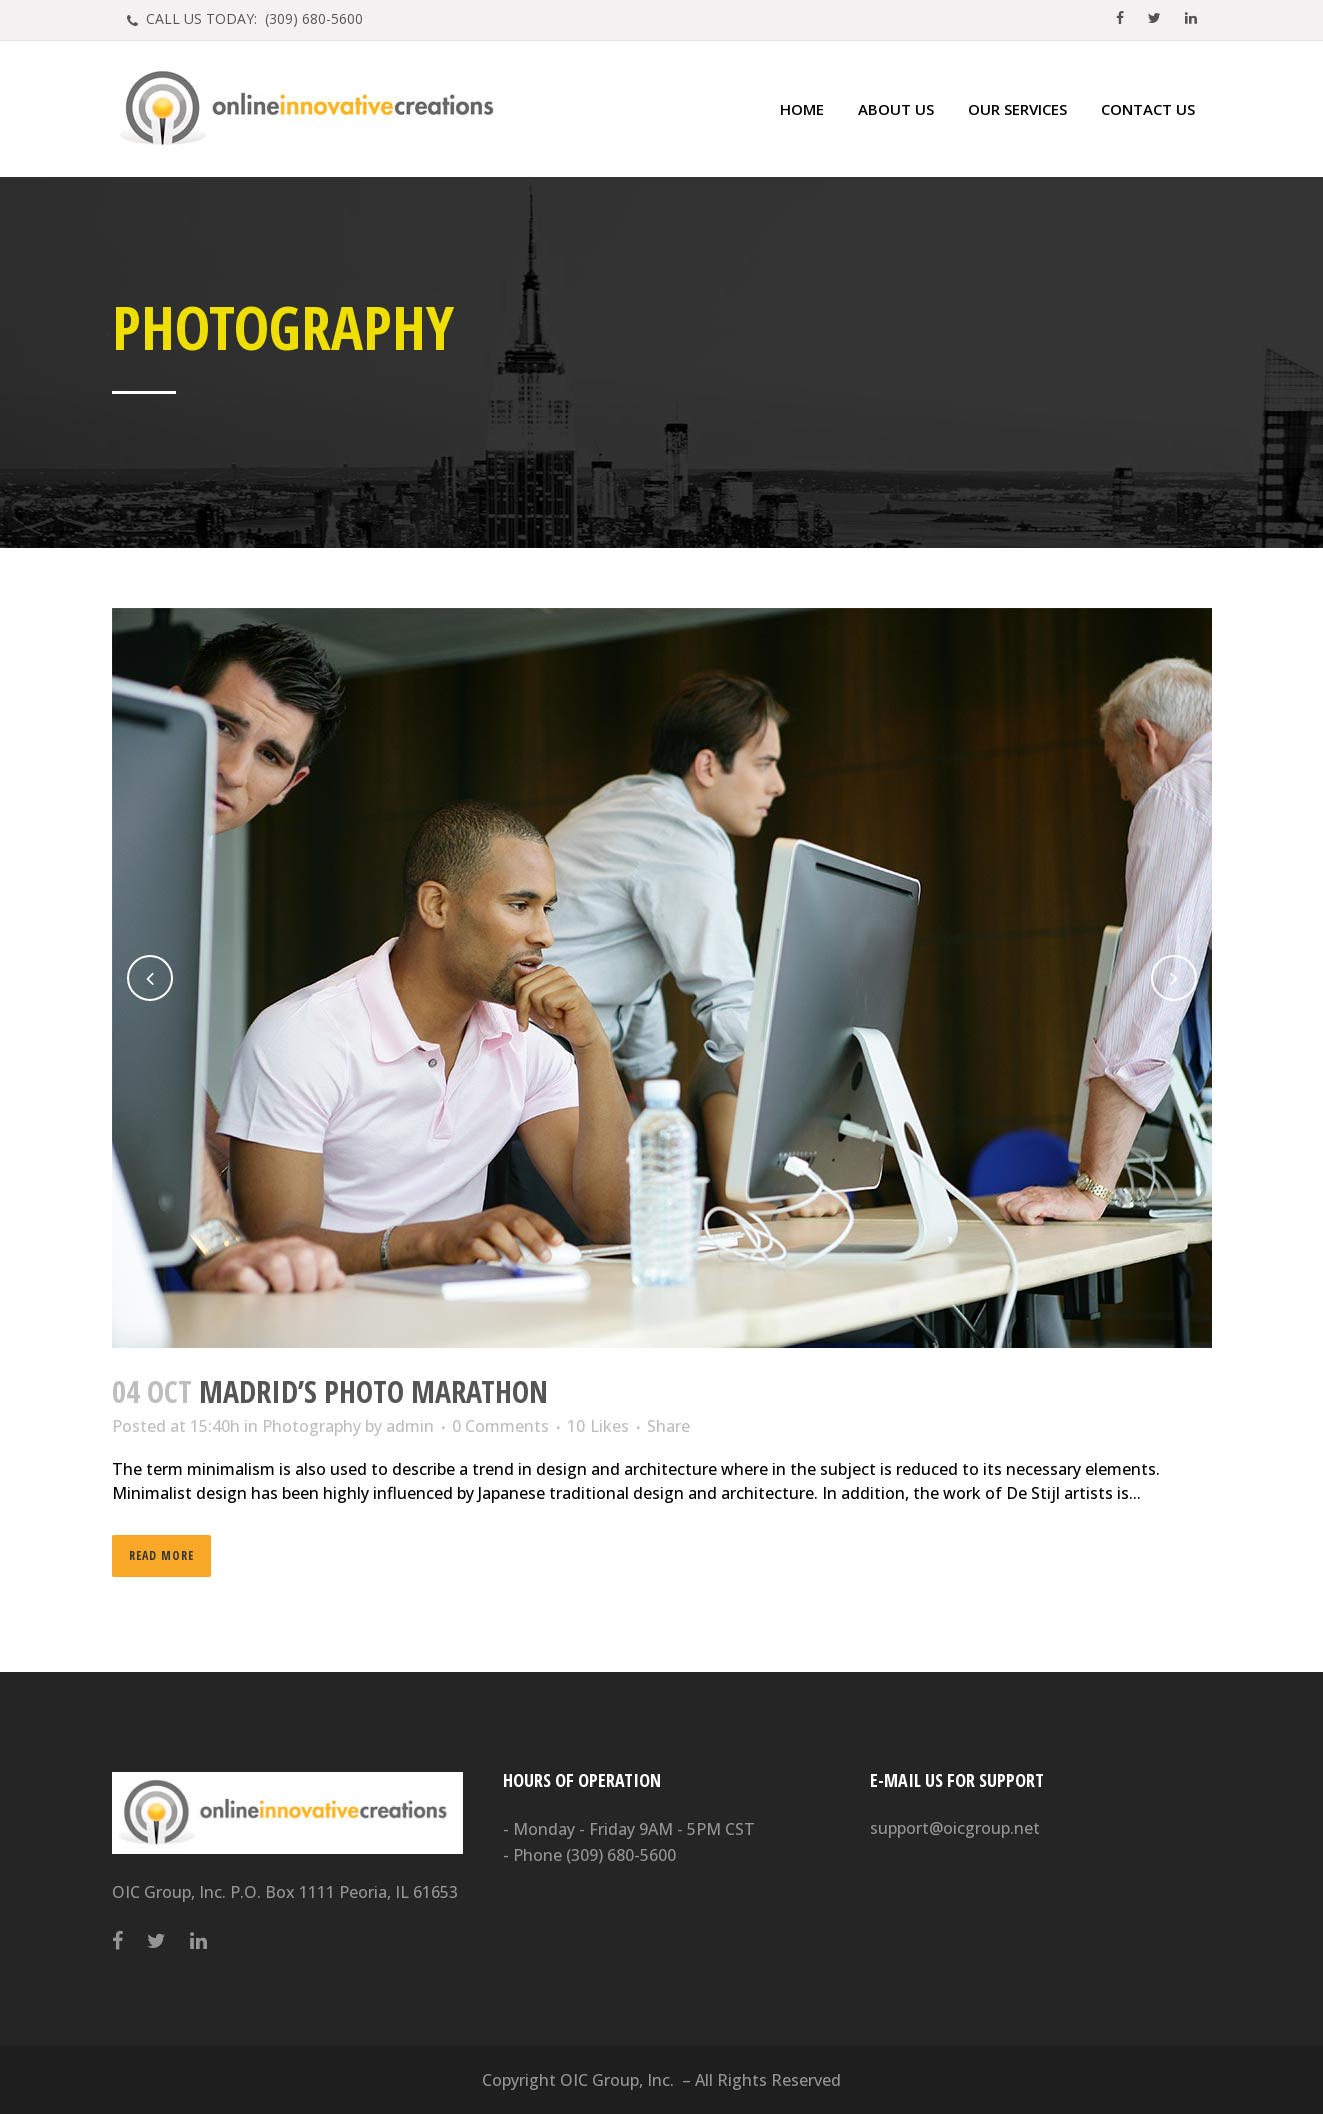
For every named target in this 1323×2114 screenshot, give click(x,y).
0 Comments (500, 1426)
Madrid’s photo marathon (373, 1391)
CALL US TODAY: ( (252, 18)
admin (410, 1426)
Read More (161, 1555)
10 (598, 1426)
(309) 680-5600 (621, 1855)
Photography (311, 1426)
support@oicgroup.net (955, 1828)
